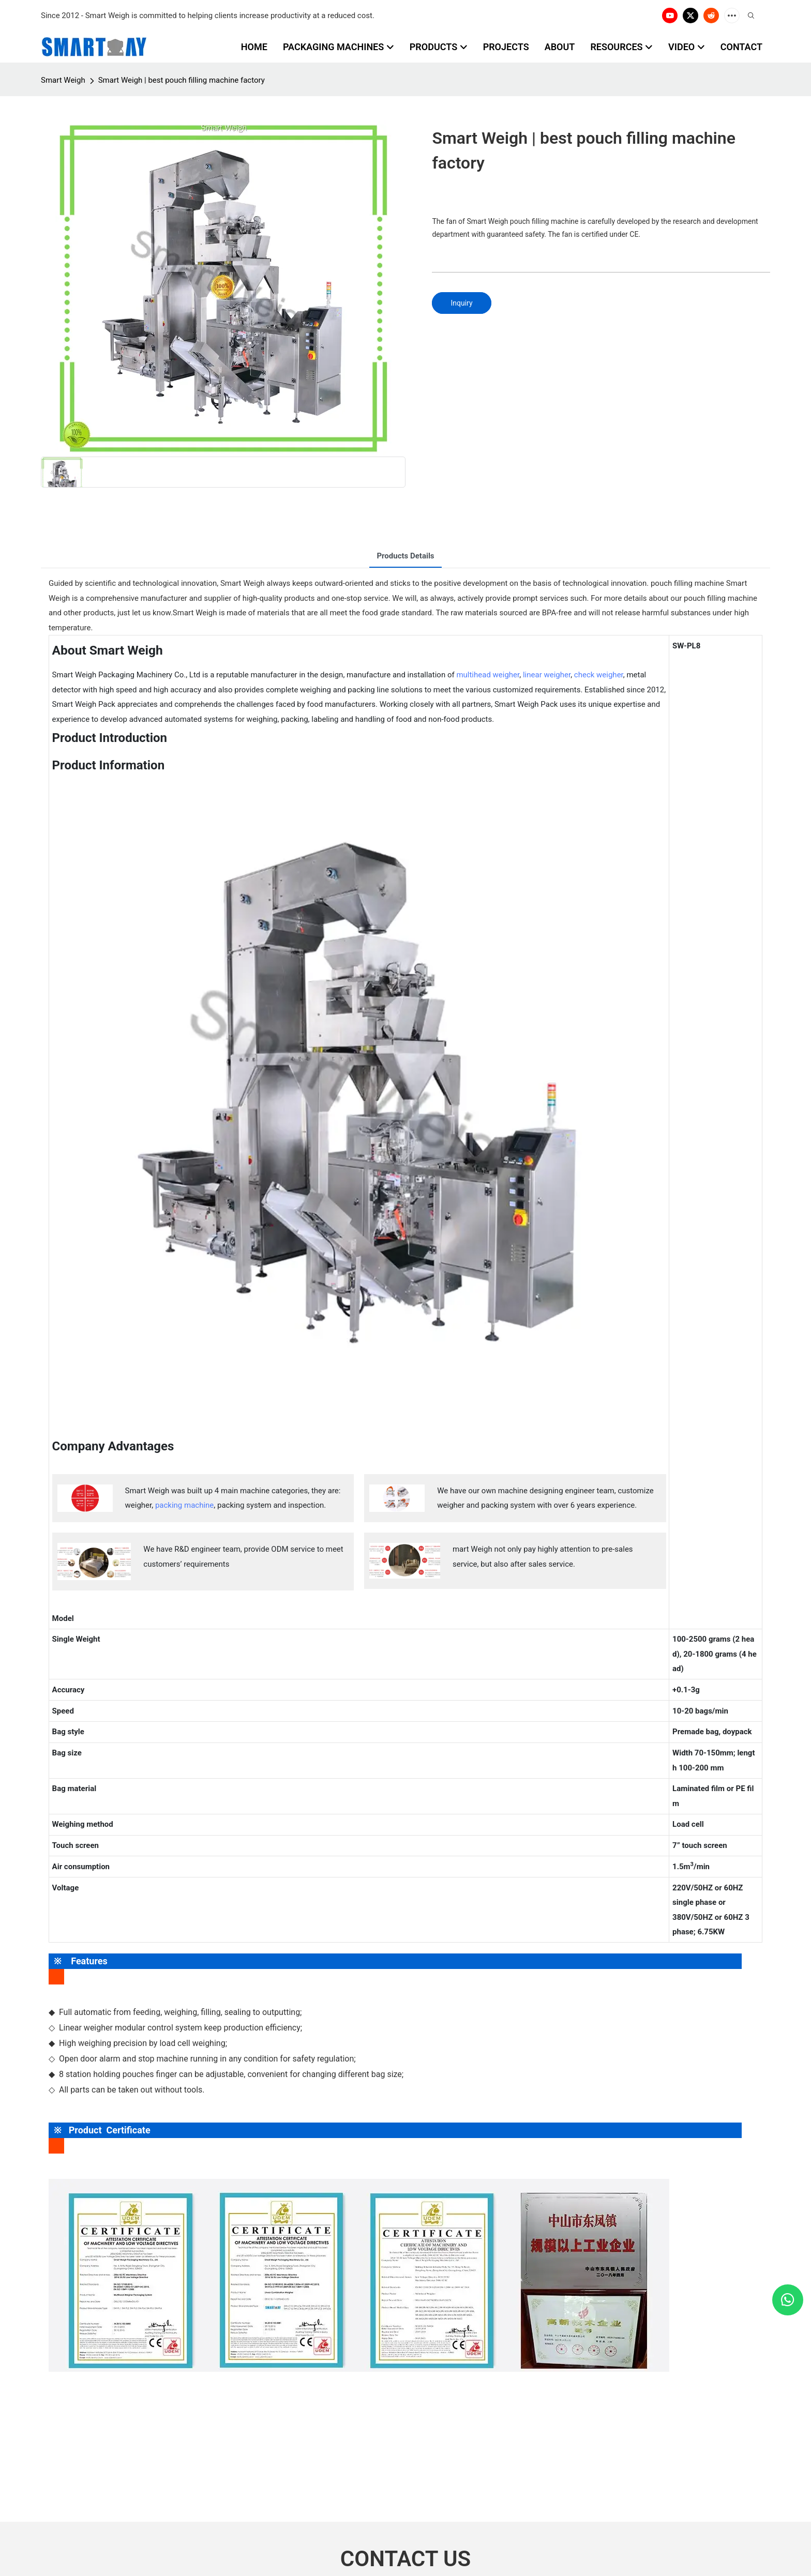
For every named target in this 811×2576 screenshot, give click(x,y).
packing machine (184, 1505)
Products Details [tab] (405, 555)
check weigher (598, 674)
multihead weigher (487, 674)
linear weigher (546, 674)
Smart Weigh (63, 80)
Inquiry (461, 303)
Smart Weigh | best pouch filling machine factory (181, 80)
